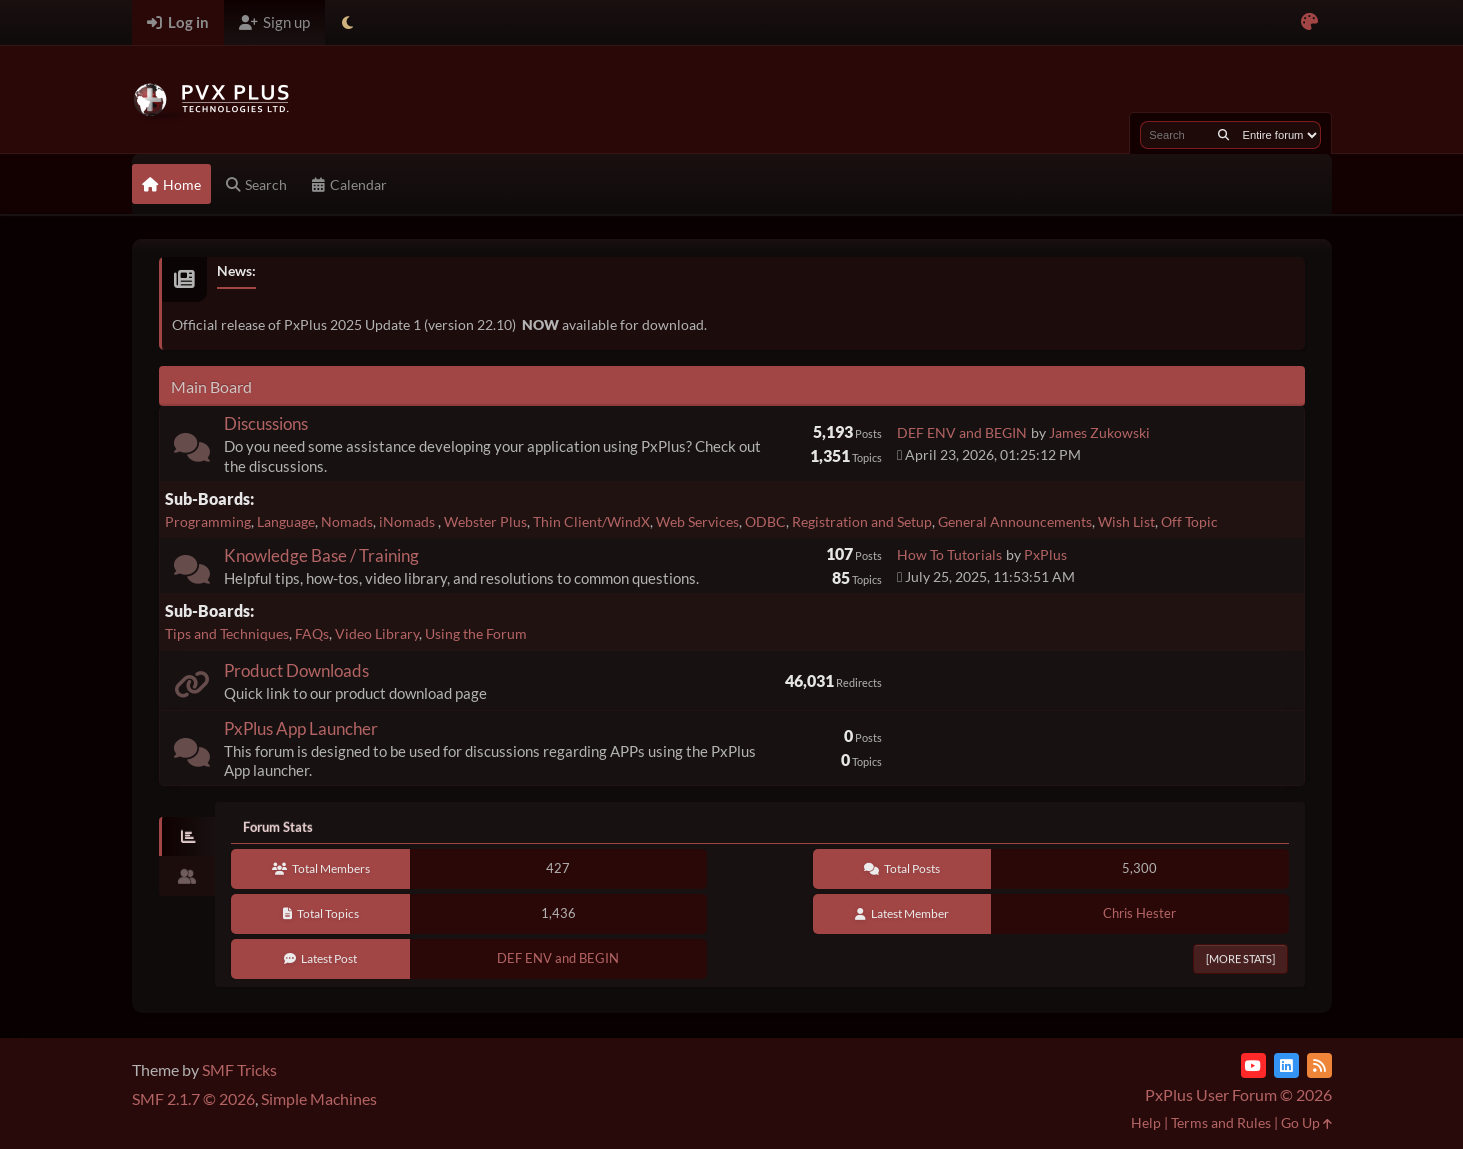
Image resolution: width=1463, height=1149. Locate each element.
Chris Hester (1139, 913)
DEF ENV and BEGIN (962, 432)
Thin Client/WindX (591, 521)
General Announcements (1015, 521)
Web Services (697, 521)
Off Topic (1189, 521)
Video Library (377, 633)
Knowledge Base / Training (321, 555)
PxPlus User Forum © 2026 (1238, 1094)
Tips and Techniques (227, 633)
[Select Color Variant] (1309, 22)
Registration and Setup (862, 521)
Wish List (1126, 521)
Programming (208, 521)
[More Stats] (1240, 958)
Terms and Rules (1221, 1122)
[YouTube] (1253, 1065)
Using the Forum (476, 633)
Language (286, 521)
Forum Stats (278, 827)
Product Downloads (296, 670)
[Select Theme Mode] (347, 22)
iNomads (408, 521)
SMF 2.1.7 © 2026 (193, 1098)
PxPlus (1045, 554)
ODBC (765, 521)
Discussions (266, 423)
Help (1146, 1122)
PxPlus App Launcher (301, 728)
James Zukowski (1099, 432)
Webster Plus (485, 521)
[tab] (187, 837)
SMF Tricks (239, 1069)
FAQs (312, 633)
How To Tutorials (949, 554)
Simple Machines (319, 1098)
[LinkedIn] (1286, 1065)
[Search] (1223, 135)
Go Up (1306, 1122)
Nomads (347, 521)
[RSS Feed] (1319, 1065)
